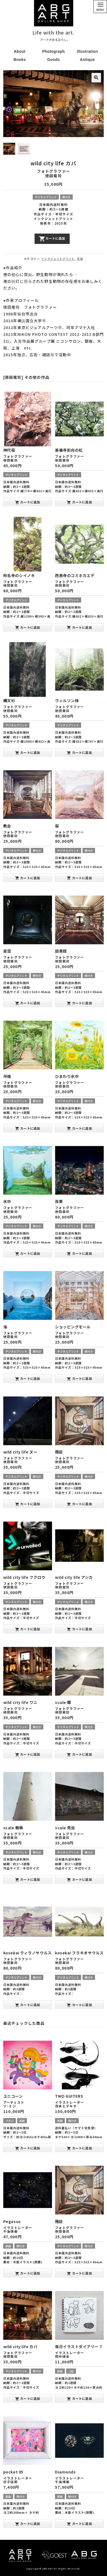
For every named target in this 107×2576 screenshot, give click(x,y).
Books (20, 59)
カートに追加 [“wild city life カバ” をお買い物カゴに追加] (27, 2398)
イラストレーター (69, 2101)
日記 (71, 2371)
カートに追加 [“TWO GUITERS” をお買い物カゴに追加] (79, 2147)
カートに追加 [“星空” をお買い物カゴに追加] (27, 1002)
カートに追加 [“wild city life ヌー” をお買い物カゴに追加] (27, 1503)
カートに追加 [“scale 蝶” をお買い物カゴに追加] (79, 1754)
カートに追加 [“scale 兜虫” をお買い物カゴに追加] (79, 1879)
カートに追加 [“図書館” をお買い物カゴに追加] (79, 1002)
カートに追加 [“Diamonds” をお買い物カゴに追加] (79, 2523)
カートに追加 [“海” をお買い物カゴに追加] (27, 1378)
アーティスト (14, 2101)
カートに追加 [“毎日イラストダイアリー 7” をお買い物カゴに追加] (79, 2398)
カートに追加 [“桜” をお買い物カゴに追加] (79, 877)
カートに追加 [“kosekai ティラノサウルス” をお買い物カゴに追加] (27, 2004)
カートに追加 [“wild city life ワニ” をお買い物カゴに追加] (27, 1754)
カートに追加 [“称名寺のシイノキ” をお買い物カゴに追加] (27, 626)
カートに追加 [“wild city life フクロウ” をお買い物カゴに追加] (27, 1628)
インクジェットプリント (58, 258)
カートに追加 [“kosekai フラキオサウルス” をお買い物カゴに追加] (79, 2004)
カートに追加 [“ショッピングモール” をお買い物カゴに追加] (79, 1378)
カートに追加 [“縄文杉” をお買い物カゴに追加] (27, 752)
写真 (80, 258)
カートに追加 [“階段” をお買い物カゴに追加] (79, 1503)
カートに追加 (52, 238)
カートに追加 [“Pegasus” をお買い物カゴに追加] (27, 2272)
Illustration (87, 51)
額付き (66, 196)
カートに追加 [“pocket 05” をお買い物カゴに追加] (27, 2523)
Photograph (53, 51)
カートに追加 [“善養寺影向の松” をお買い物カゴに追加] (79, 501)
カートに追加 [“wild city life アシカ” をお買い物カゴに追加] (79, 1628)
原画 (22, 2120)
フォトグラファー (53, 170)
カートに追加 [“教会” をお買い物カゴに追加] (27, 877)
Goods (53, 59)
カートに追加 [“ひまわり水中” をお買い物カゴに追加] (79, 1127)
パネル (9, 2120)
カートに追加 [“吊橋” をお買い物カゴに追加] (27, 1127)
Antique (87, 59)
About (20, 51)
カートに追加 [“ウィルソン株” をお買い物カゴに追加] (79, 752)
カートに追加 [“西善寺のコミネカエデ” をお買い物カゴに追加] (79, 626)
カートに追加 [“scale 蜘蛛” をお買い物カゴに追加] (27, 1879)
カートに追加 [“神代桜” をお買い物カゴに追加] (27, 501)
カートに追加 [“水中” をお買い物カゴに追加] (27, 1253)
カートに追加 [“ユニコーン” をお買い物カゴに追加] (27, 2147)
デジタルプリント (46, 196)
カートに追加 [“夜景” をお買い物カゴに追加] (79, 1253)
